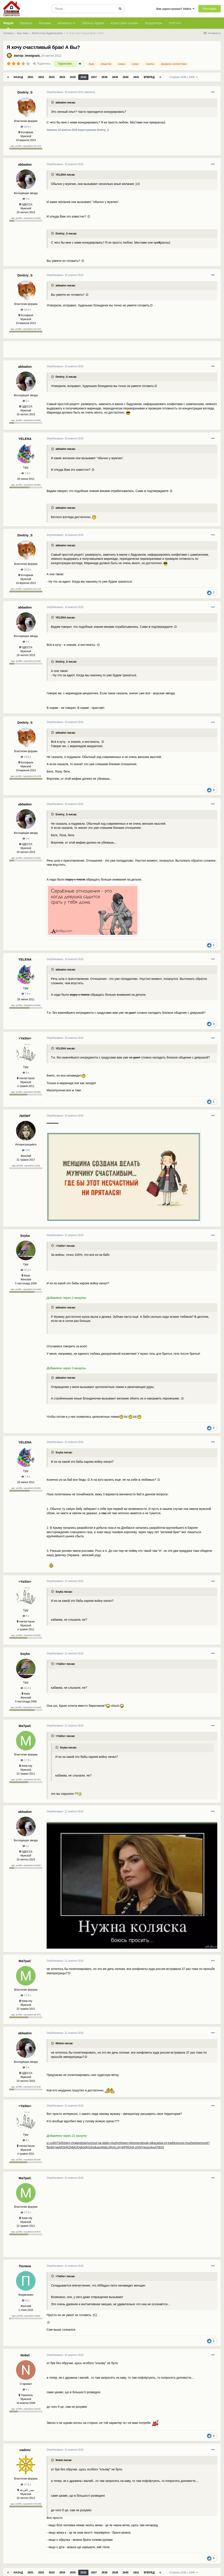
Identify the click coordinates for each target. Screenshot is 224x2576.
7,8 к (25, 473)
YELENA (25, 438)
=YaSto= (24, 1038)
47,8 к (26, 2484)
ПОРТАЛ (175, 23)
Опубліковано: (65, 92)
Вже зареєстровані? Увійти (175, 8)
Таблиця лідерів (93, 23)
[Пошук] (83, 9)
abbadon (25, 164)
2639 (115, 77)
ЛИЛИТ (25, 1116)
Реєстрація (209, 8)
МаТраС (25, 1726)
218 (25, 1150)
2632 (41, 77)
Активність (66, 23)
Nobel (24, 2355)
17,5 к (26, 1760)
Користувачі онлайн (124, 23)
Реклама (45, 23)
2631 (31, 77)
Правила (26, 23)
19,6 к (26, 126)
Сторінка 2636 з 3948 (183, 77)
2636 (83, 77)
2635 (73, 77)
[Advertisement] (97, 351)
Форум (8, 25)
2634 (62, 77)
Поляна (25, 2266)
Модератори (153, 23)
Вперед (149, 77)
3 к (26, 198)
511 (25, 2300)
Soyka (25, 1235)
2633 (52, 77)
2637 (94, 77)
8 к (26, 1072)
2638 (104, 77)
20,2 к (26, 1269)
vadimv (25, 2450)
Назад (18, 77)
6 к (26, 2389)
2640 (126, 77)
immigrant (32, 55)
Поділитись (42, 63)
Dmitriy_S (25, 92)
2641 (136, 77)
